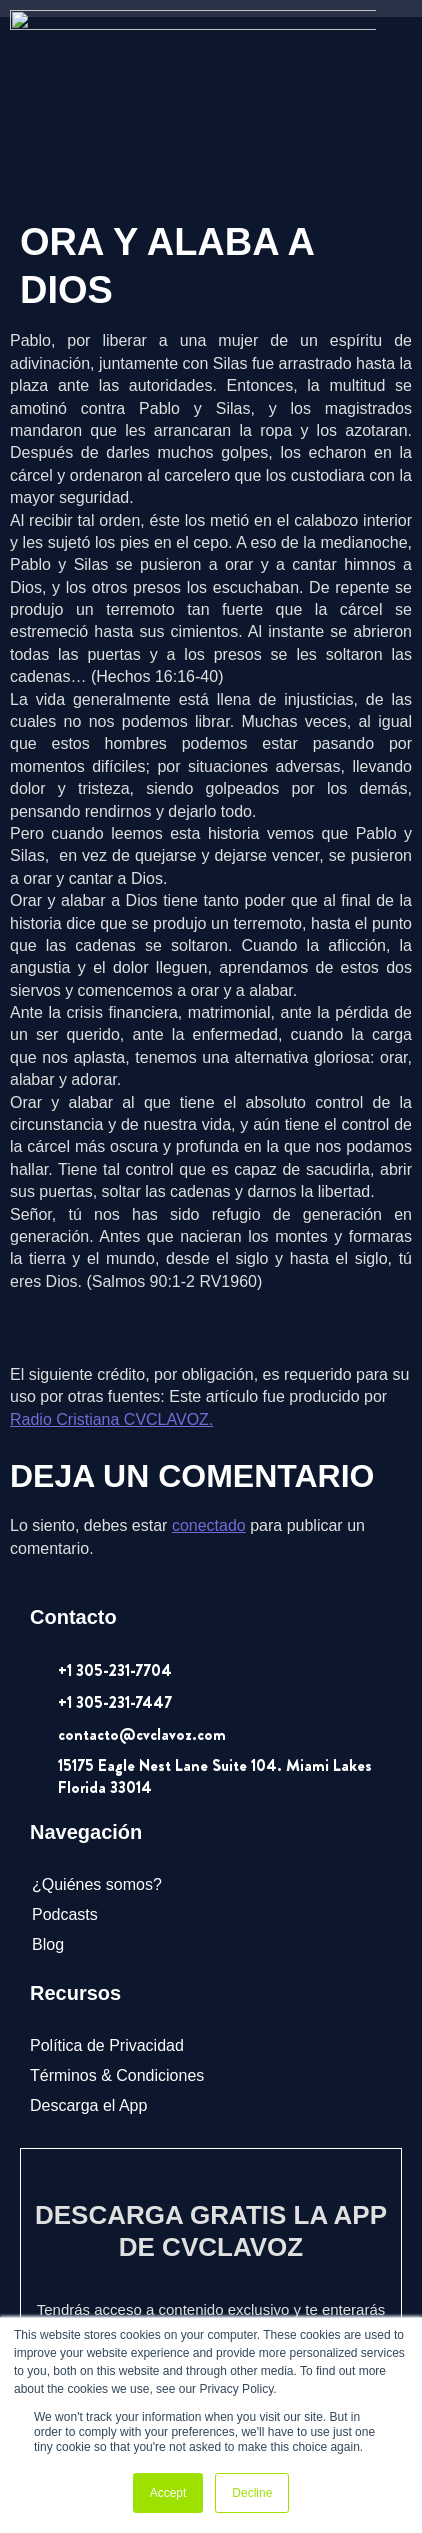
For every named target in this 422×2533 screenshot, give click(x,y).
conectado (209, 1387)
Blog (48, 1806)
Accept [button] (168, 2493)
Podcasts (65, 1775)
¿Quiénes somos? (97, 1745)
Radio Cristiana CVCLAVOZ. (111, 1281)
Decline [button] (252, 2493)
